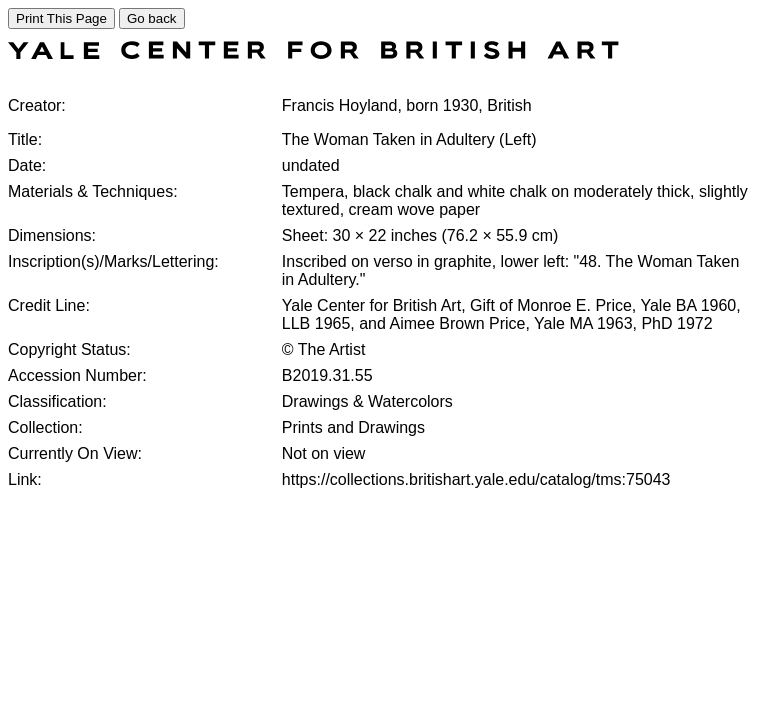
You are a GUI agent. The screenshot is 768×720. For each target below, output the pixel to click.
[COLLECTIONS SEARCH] (313, 53)
